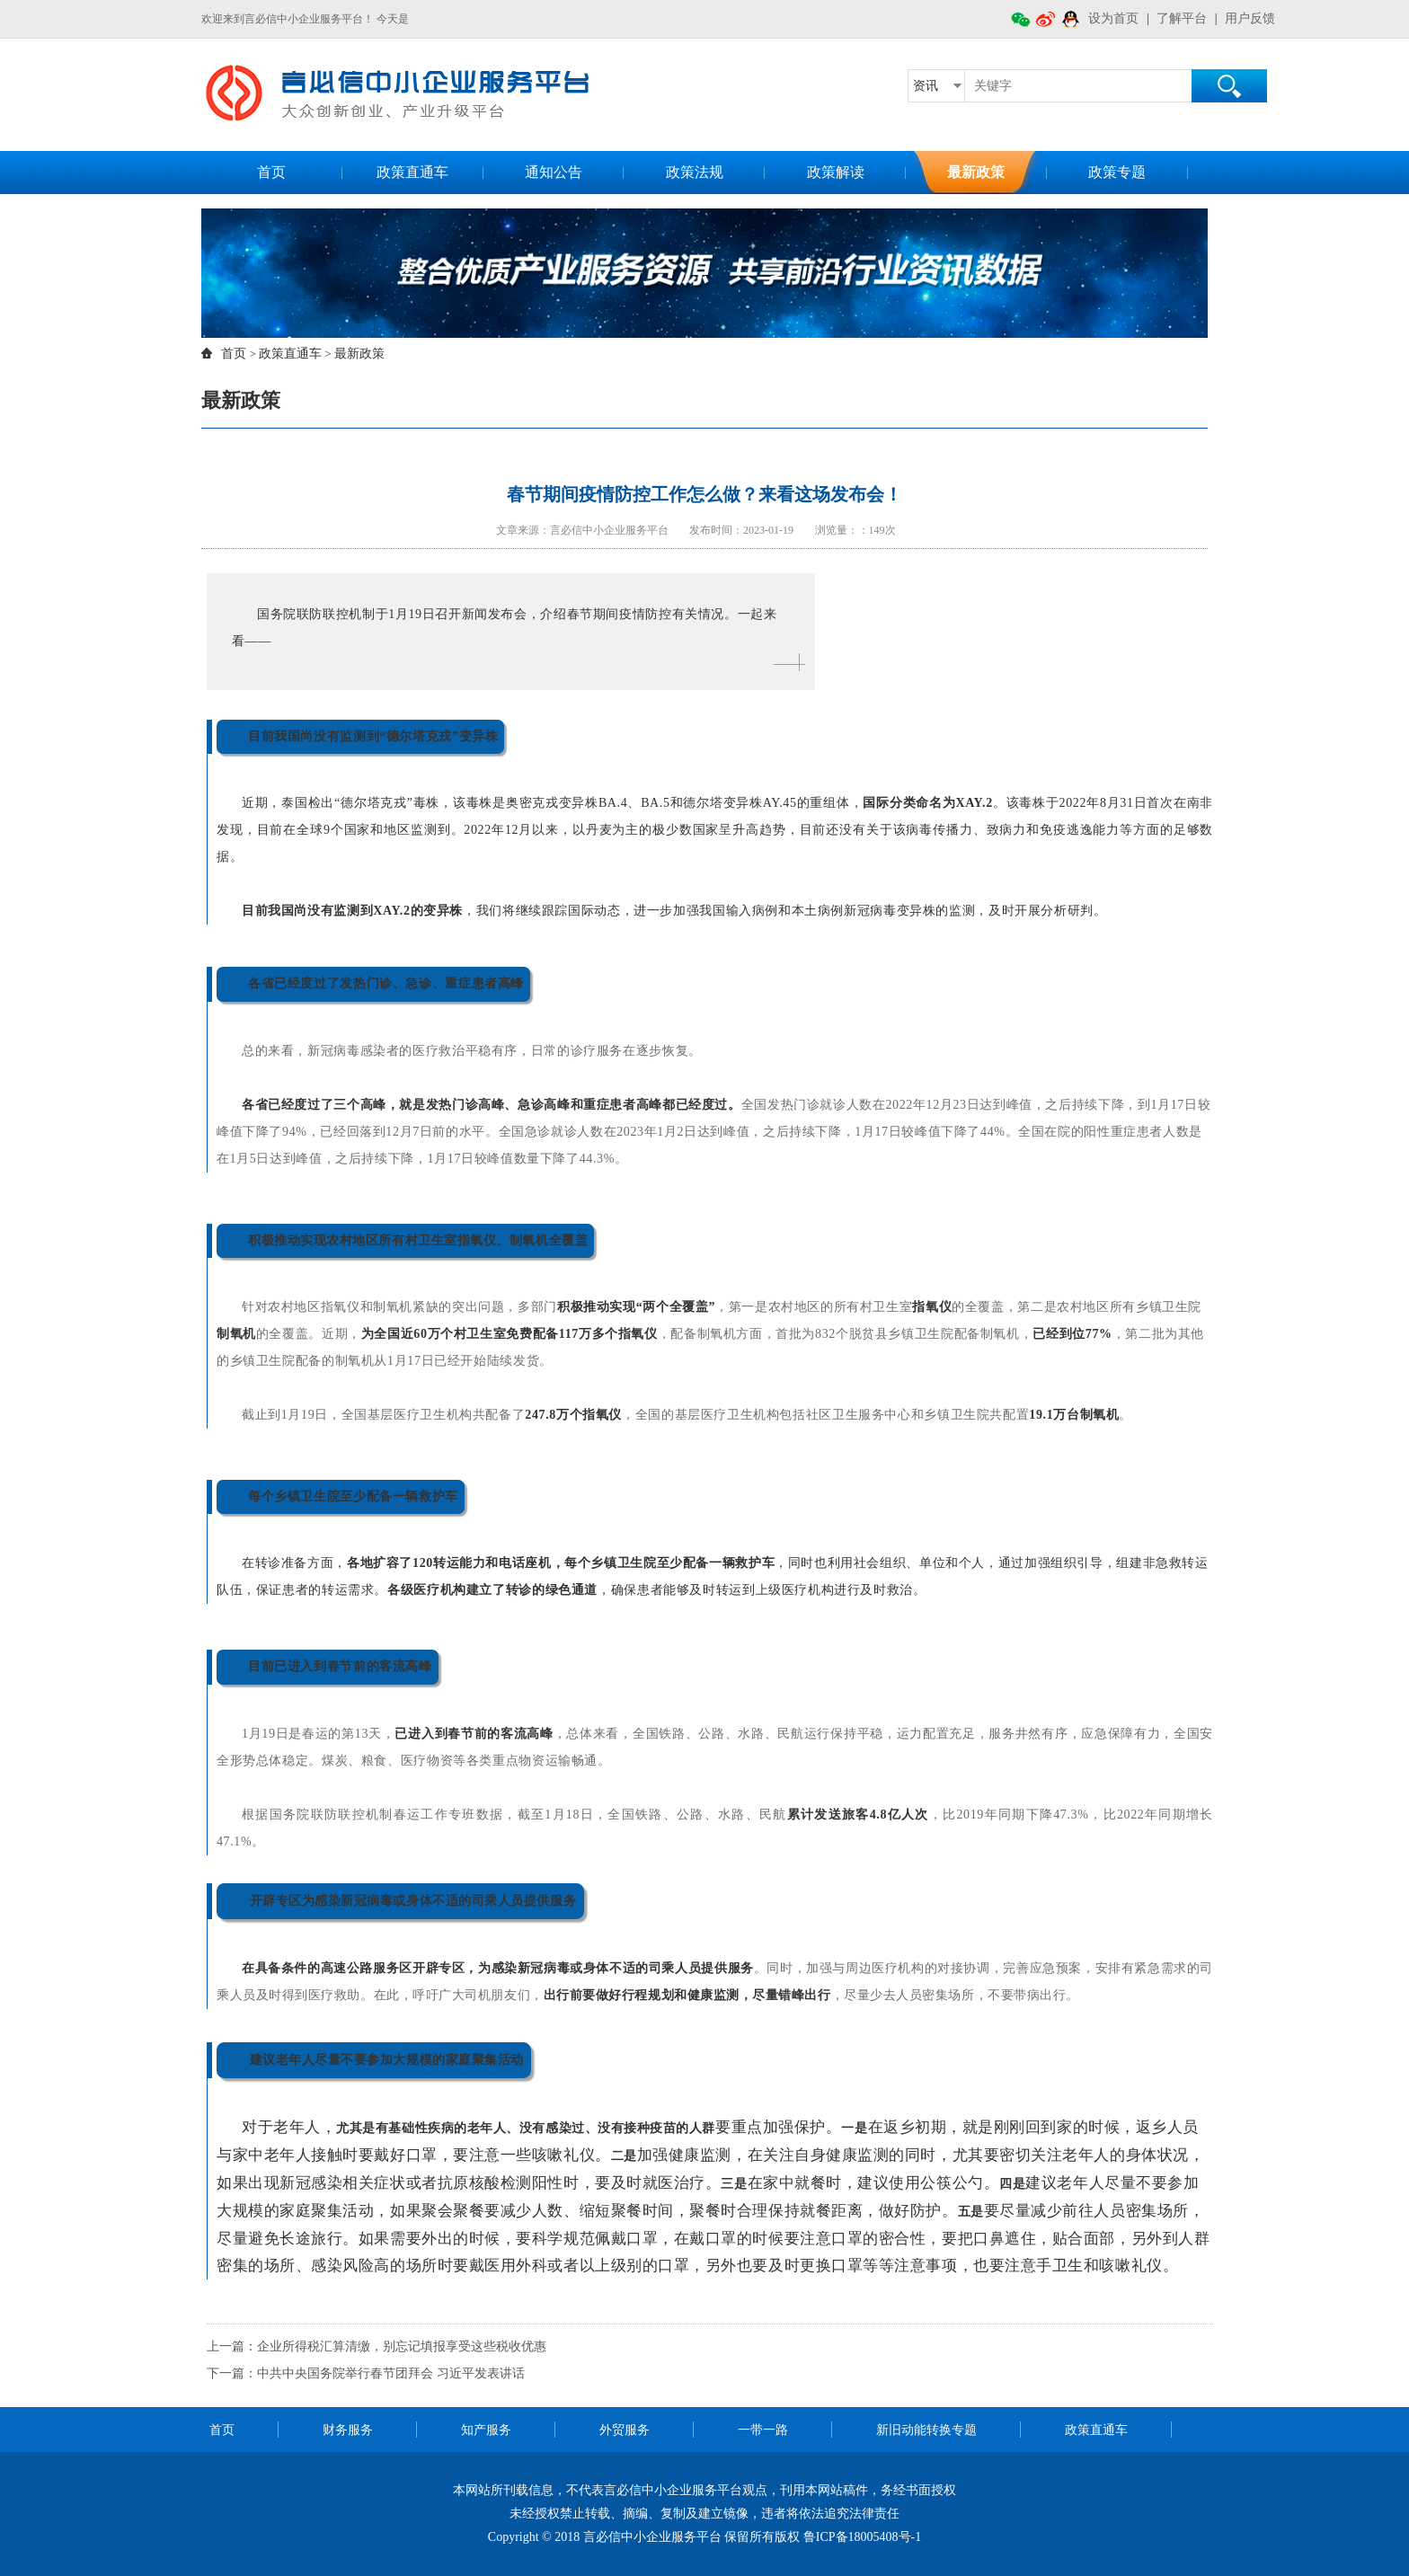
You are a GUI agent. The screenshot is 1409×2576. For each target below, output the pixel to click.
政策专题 (1117, 172)
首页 (271, 172)
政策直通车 (412, 172)
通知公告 (553, 172)
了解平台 (1181, 18)
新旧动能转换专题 (926, 2430)
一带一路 (763, 2430)
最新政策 (976, 172)
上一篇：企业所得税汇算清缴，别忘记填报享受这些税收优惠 (376, 2346)
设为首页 (1113, 18)
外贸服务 (624, 2430)
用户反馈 (1250, 18)
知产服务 (486, 2430)
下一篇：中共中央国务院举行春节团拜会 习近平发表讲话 (366, 2373)
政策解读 (835, 172)
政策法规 (694, 172)
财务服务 (348, 2430)
